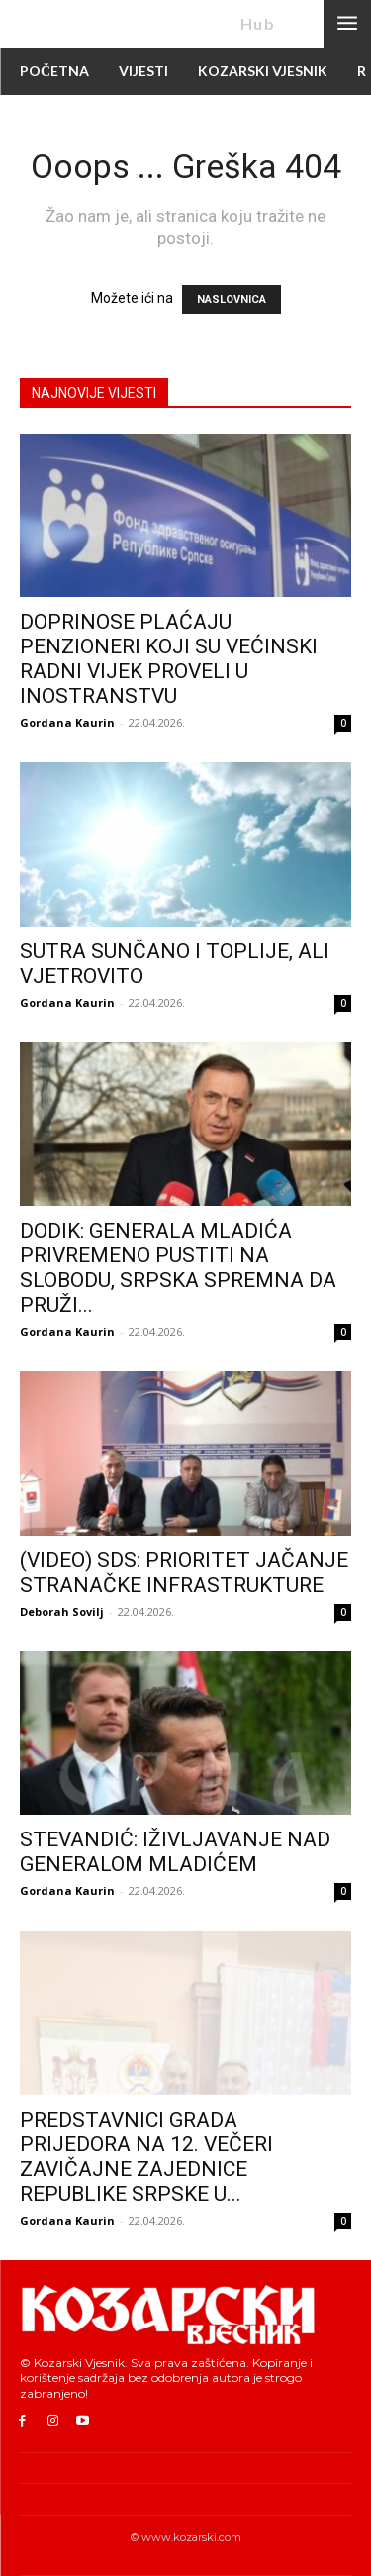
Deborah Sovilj (62, 1611)
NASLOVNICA (231, 299)
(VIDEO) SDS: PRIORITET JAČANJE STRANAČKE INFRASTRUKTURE (184, 1572)
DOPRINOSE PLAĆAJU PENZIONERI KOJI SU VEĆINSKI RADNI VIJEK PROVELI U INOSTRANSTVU (169, 659)
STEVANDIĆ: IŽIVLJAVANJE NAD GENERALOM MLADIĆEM (175, 1852)
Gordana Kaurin (67, 722)
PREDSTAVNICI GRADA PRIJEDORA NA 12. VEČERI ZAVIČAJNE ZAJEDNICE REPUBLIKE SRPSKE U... (146, 2157)
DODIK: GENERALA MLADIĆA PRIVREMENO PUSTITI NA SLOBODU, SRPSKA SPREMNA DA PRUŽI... (178, 1268)
